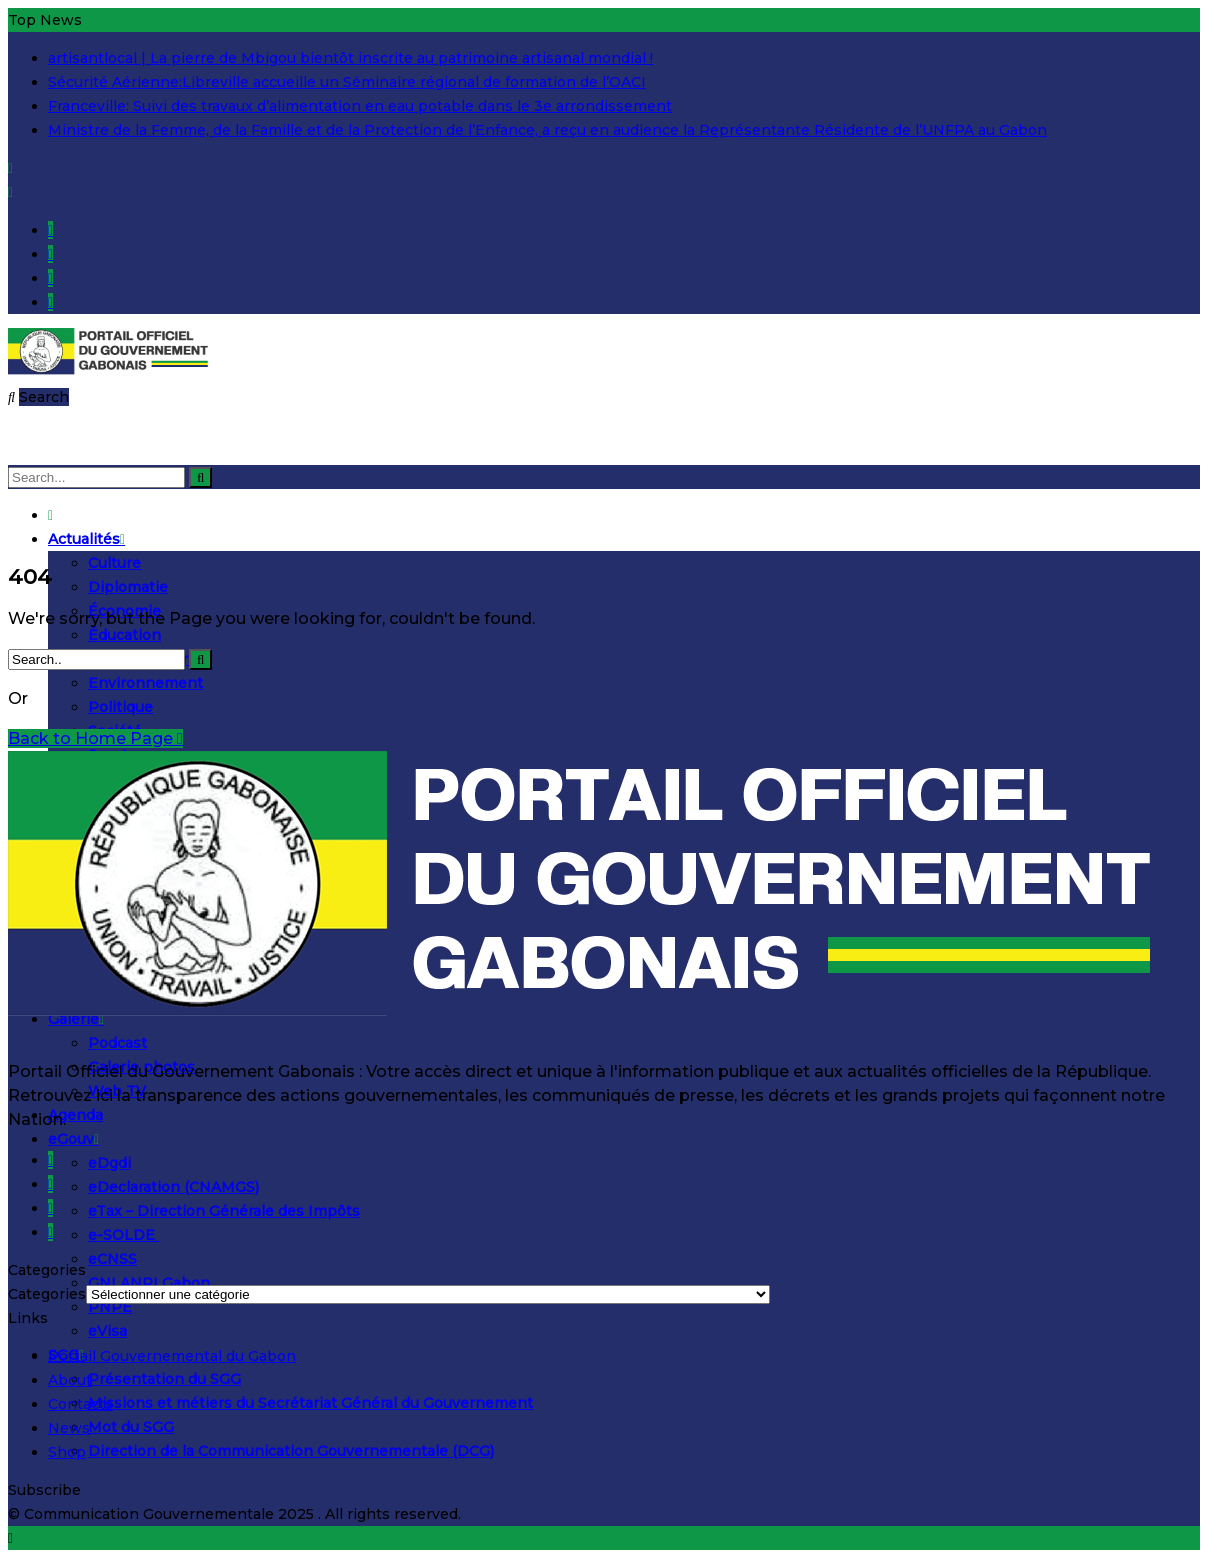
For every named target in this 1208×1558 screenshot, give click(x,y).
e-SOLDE (123, 1235)
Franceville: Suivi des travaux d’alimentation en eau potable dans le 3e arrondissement (360, 106)
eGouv (73, 1139)
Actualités (86, 539)
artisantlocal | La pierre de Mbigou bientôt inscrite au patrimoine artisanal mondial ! (350, 58)
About (70, 1380)
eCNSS (112, 1259)
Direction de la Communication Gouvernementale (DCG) (291, 1451)
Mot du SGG (131, 1427)
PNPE (110, 1307)
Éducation (124, 635)
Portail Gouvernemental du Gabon (172, 1356)
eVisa (107, 1331)
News (69, 1428)
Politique (120, 707)
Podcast (117, 1043)
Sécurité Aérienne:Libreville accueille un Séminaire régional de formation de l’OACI (347, 82)
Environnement (145, 683)
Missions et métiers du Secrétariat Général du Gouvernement (310, 1403)
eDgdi (109, 1163)
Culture (114, 563)
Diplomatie (128, 587)
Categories (47, 1294)
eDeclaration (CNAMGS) (173, 1187)
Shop (67, 1452)
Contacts (80, 1404)
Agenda (75, 1115)
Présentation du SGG (164, 1379)
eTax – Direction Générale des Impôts (224, 1211)
